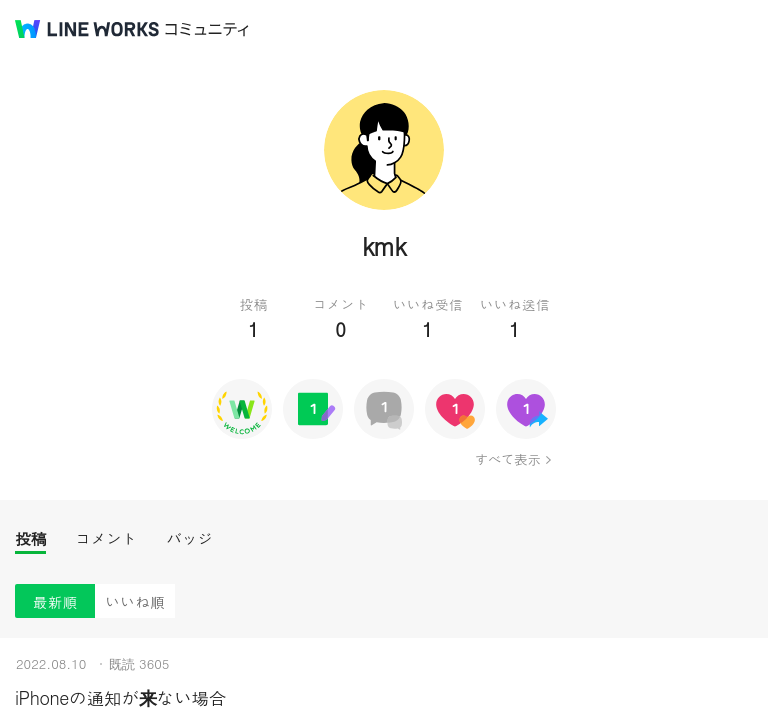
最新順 (55, 601)
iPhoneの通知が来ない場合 (120, 697)
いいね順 (135, 601)
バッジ (189, 538)
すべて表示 (507, 459)
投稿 (30, 538)
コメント (106, 538)
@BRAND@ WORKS (87, 29)
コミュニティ (207, 29)
